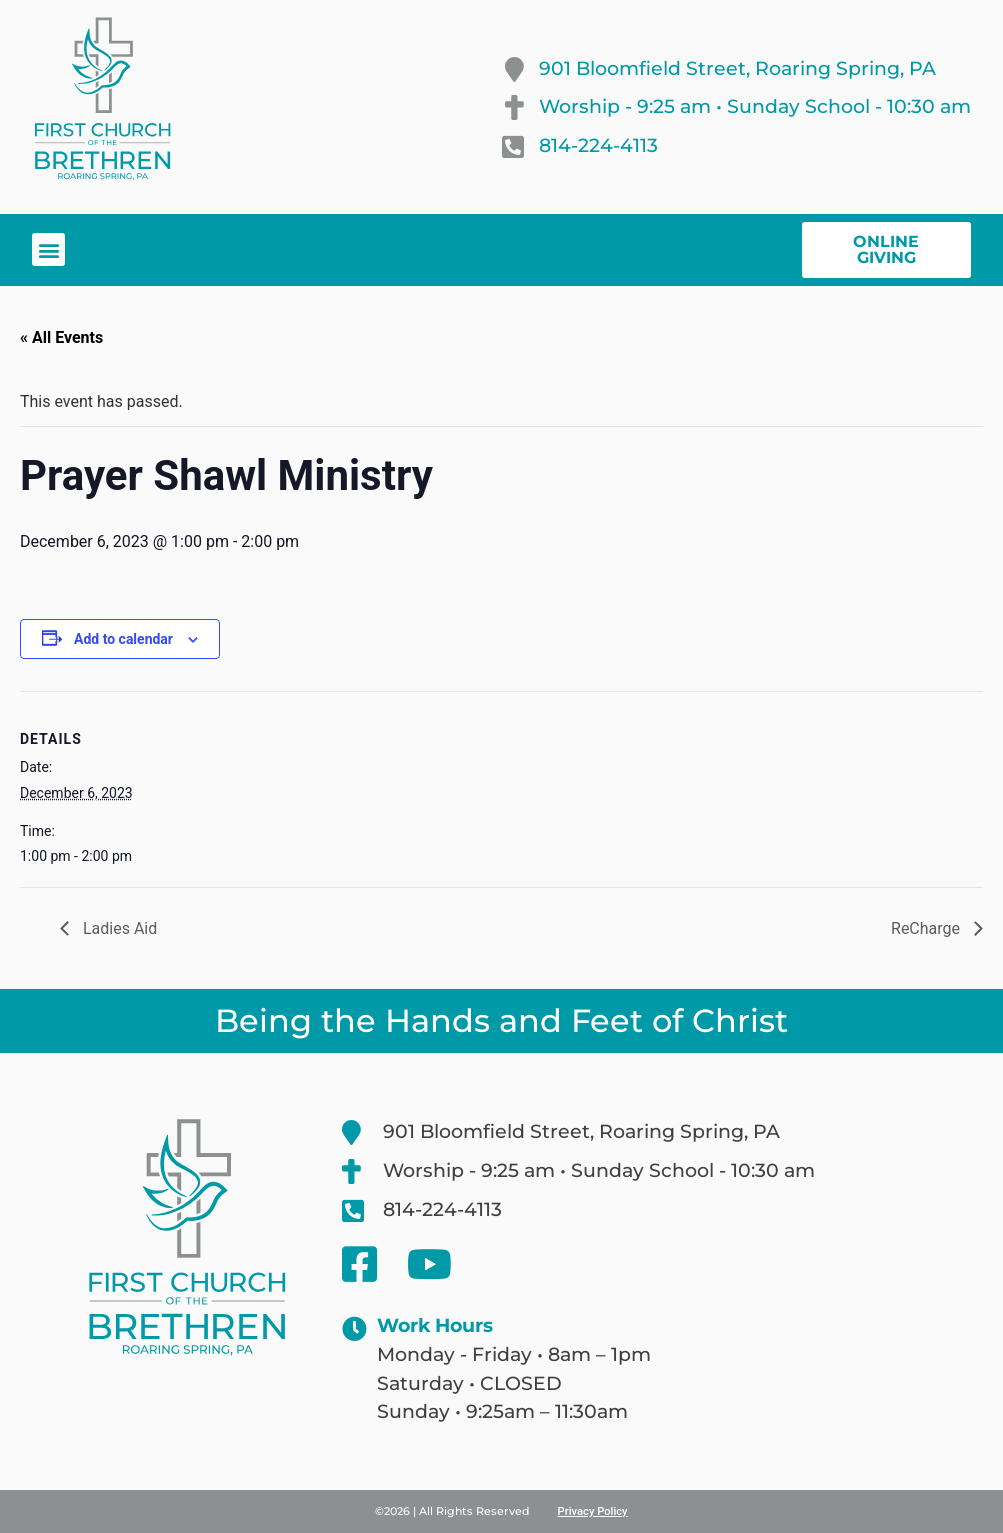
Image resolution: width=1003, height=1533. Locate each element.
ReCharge (927, 928)
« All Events (61, 337)
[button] (48, 249)
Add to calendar (123, 639)
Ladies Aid (118, 928)
